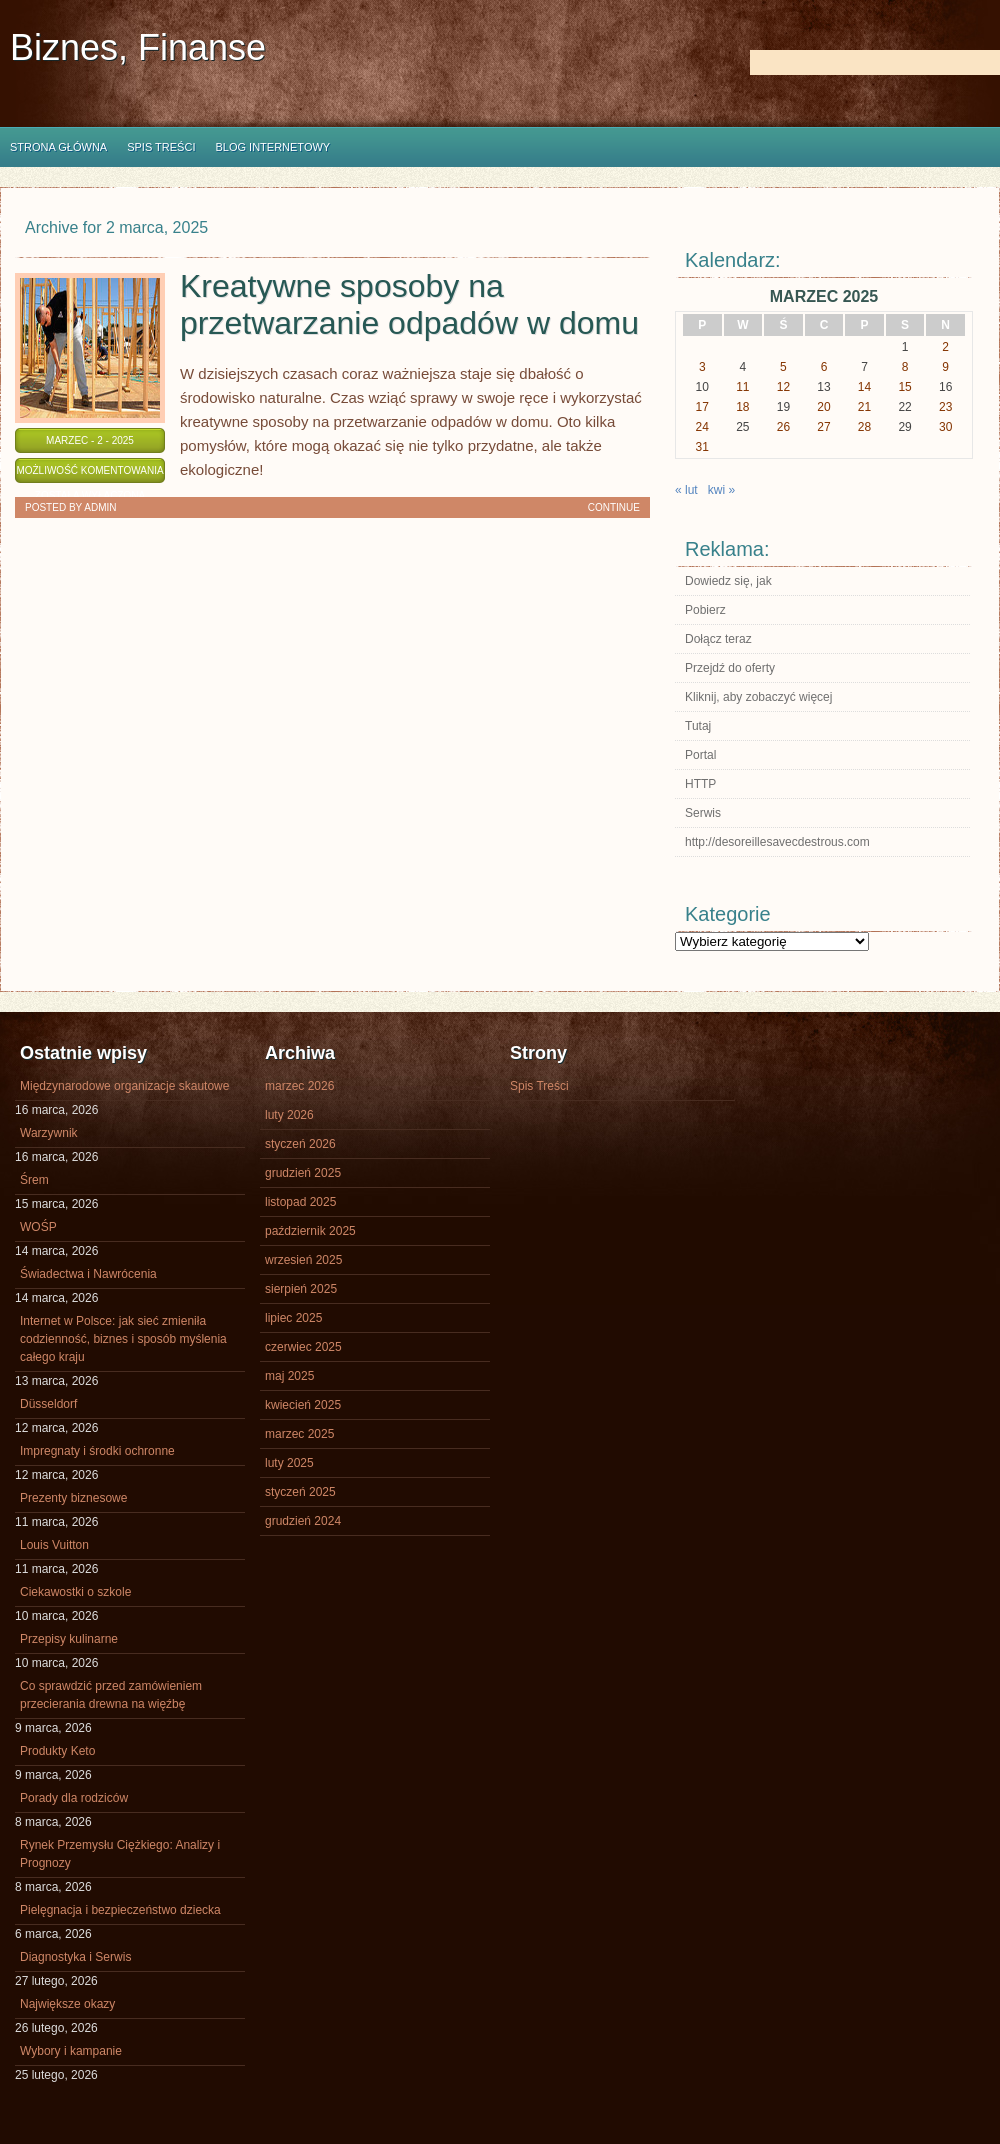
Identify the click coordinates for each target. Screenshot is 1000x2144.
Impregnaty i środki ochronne (97, 1451)
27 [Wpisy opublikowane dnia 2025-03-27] (823, 427)
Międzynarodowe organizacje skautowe (124, 1086)
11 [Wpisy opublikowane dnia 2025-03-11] (742, 387)
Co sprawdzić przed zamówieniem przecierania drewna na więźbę (111, 1695)
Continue (614, 507)
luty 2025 (289, 1463)
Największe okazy (67, 2004)
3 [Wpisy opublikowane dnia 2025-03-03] (702, 367)
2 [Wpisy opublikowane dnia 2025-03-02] (945, 347)
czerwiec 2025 (303, 1347)
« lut (686, 490)
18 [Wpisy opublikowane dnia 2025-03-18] (742, 407)
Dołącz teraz (718, 639)
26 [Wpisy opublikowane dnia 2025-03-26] (783, 427)
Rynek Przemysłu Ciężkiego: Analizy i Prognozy (120, 1854)
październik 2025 (310, 1231)
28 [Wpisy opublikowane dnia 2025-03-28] (864, 427)
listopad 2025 (300, 1202)
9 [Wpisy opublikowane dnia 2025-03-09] (945, 367)
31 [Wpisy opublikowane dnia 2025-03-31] (702, 447)
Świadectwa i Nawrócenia (88, 1274)
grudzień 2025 (303, 1173)
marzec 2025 (299, 1434)
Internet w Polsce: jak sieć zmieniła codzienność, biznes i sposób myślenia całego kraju (123, 1339)
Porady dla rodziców (74, 1798)
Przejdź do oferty (730, 668)
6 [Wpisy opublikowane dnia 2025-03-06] (824, 367)
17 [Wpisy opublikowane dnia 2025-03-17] (702, 407)
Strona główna (58, 147)
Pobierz (705, 610)
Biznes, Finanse (138, 47)
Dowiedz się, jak (728, 581)
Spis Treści (161, 147)
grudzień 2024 (303, 1521)
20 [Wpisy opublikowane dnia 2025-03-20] (823, 407)
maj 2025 (289, 1376)
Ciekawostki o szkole (75, 1592)
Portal (700, 755)
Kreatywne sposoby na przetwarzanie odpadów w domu (409, 304)
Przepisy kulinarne (69, 1639)
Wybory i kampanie (71, 2051)
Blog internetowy (272, 147)
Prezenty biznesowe (73, 1498)
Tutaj (698, 726)
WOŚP (38, 1227)
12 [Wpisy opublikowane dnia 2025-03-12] (783, 387)
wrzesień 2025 (303, 1260)
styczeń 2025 (300, 1492)
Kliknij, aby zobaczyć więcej (758, 697)
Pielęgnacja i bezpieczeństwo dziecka (120, 1910)
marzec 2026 (299, 1086)
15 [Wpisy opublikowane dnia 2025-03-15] (904, 387)
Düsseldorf (48, 1404)
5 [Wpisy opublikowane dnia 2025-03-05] (783, 367)
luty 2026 (289, 1115)
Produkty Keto (57, 1751)
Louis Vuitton (54, 1545)
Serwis (703, 813)
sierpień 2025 (301, 1289)
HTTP (700, 784)
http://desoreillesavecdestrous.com (777, 842)
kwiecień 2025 (303, 1405)
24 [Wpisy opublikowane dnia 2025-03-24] (702, 427)
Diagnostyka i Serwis (75, 1957)
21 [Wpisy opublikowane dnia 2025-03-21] (864, 407)
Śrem (34, 1180)
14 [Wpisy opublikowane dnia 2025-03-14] (864, 387)
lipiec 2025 (293, 1318)
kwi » (721, 490)
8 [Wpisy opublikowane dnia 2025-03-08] (905, 367)
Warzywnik (49, 1133)
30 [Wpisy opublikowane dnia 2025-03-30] (945, 427)
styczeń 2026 (300, 1144)
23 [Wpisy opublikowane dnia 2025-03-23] (945, 407)
